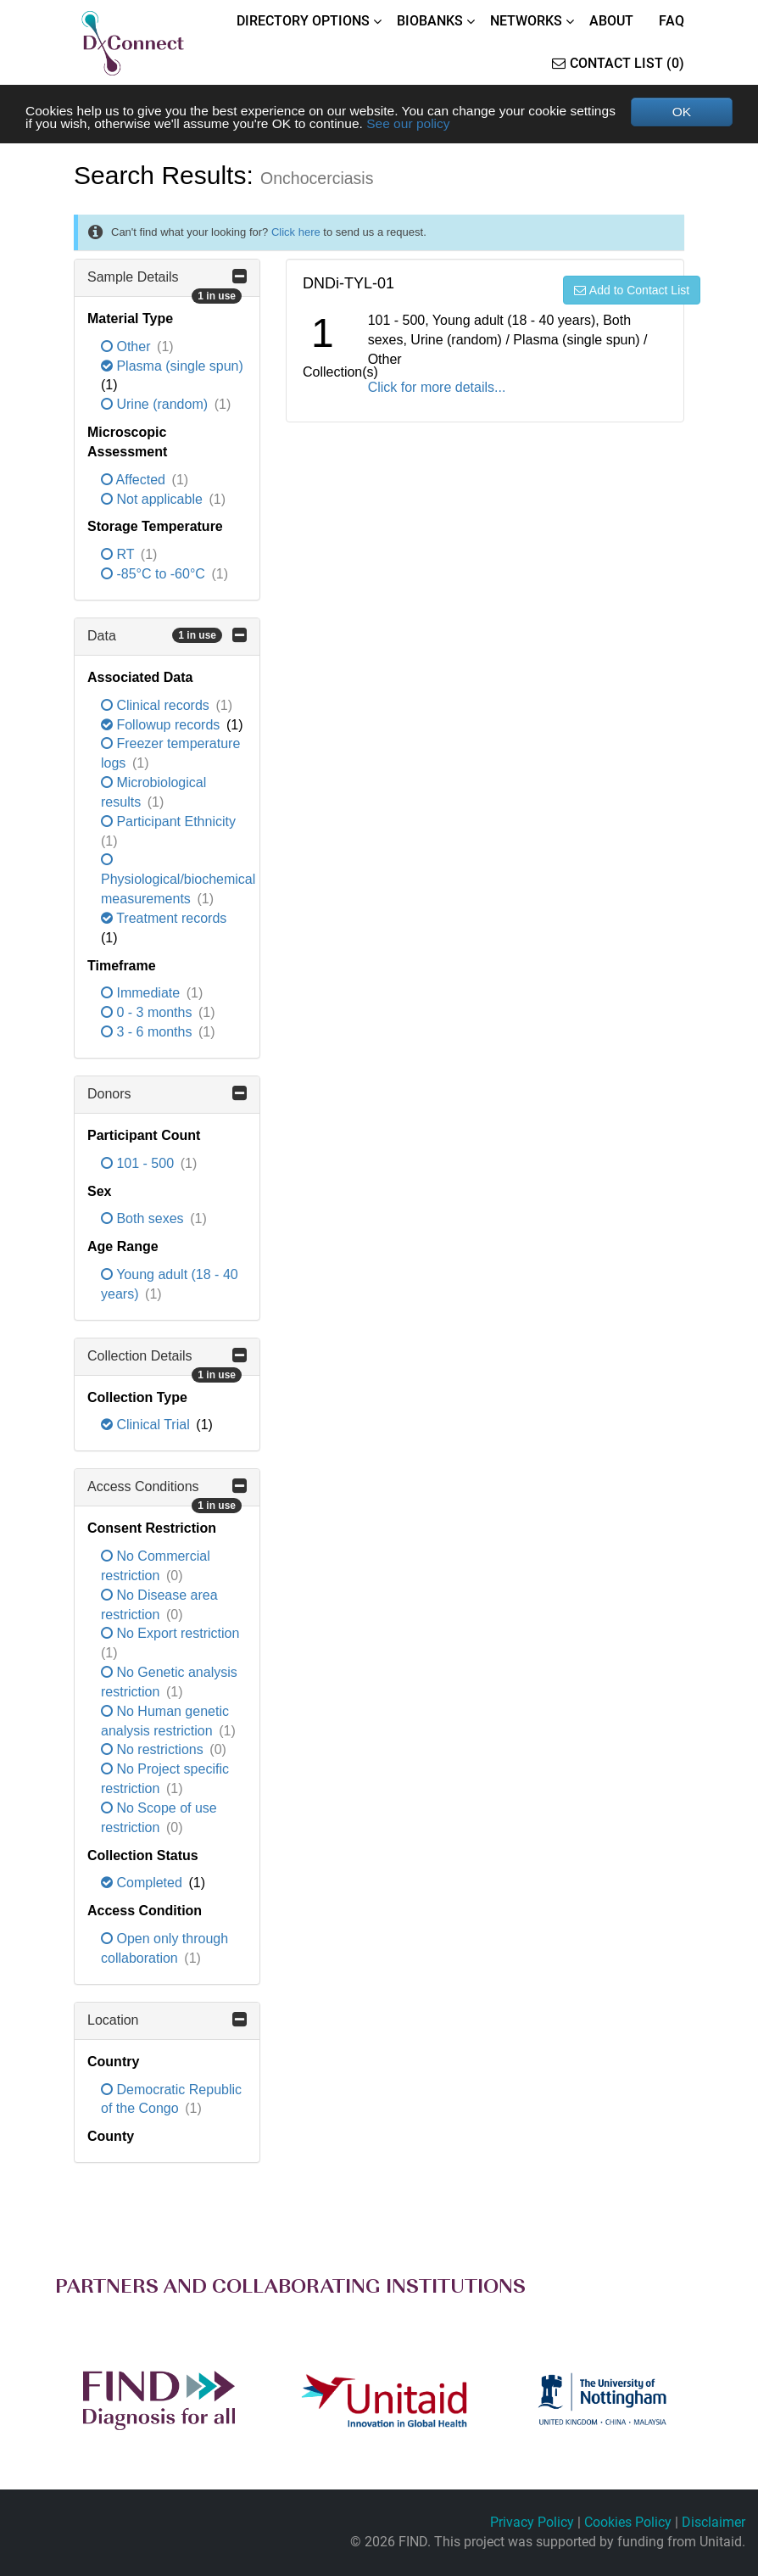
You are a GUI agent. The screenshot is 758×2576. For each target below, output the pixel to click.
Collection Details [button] (167, 1362)
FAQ (671, 21)
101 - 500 (139, 1164)
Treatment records (163, 919)
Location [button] (167, 2020)
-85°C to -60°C (155, 574)
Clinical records (157, 706)
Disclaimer (713, 2522)
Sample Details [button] (167, 283)
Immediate (142, 994)
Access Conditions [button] (167, 1492)
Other (127, 347)
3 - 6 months (148, 1032)
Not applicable (153, 500)
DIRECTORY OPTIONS (303, 21)
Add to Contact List (631, 291)
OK (681, 111)
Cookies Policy (628, 2522)
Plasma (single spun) (172, 367)
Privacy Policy (532, 2522)
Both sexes (144, 1220)
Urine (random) (156, 405)
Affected (135, 480)
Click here (295, 232)
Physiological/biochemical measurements (178, 881)
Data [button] (167, 636)
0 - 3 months (148, 1014)
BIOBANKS (430, 21)
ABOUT (611, 21)
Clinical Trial (147, 1426)
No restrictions (154, 1751)
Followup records (162, 725)
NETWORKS (526, 21)
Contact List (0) (618, 63)
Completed (143, 1884)
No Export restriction (170, 1635)
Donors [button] (167, 1094)
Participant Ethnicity (168, 822)
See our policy (470, 124)
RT (119, 555)
